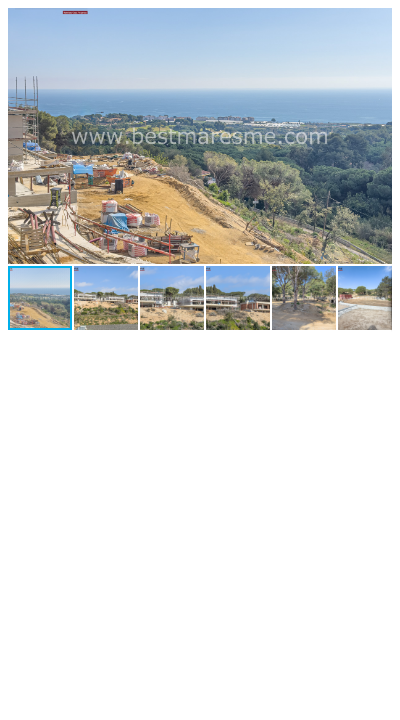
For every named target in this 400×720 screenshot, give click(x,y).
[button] (374, 26)
